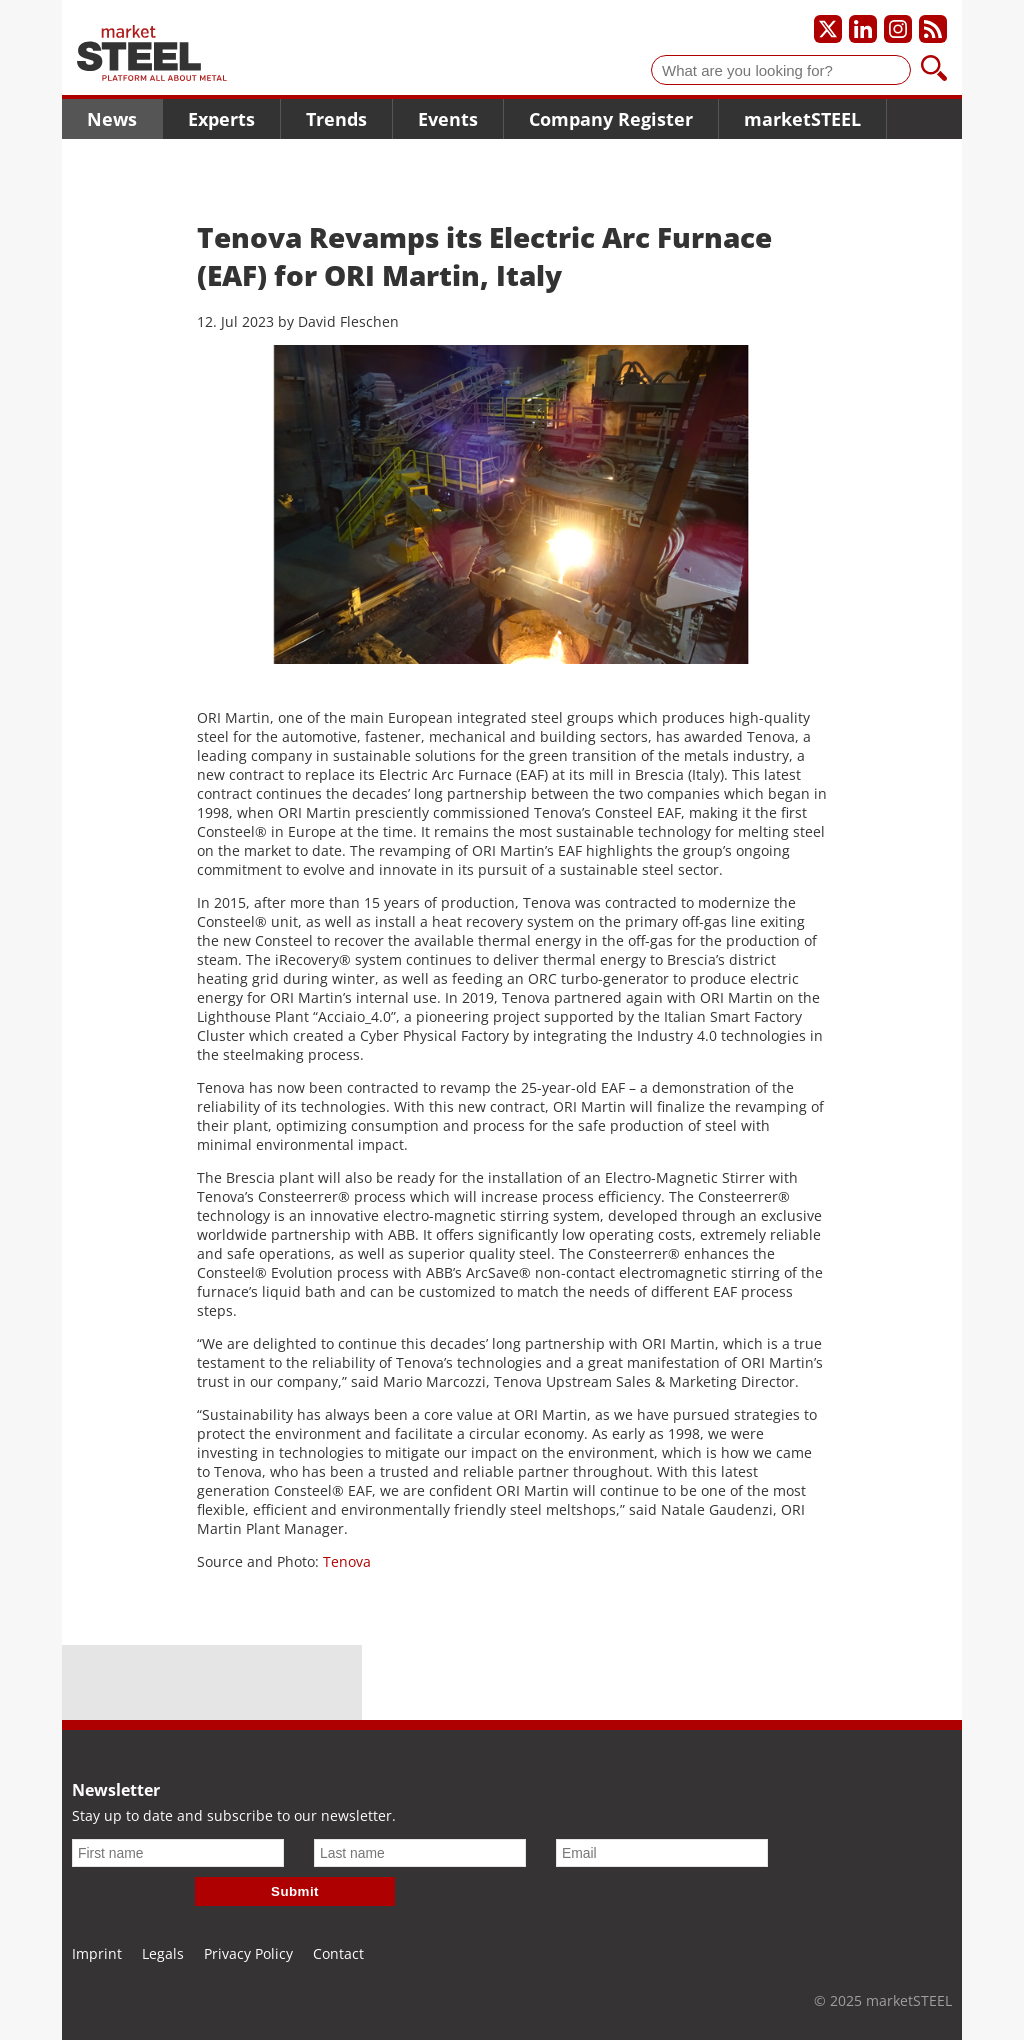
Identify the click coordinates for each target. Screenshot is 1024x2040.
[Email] (662, 1853)
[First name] (178, 1853)
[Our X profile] (828, 29)
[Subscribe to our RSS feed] (933, 29)
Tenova (347, 1561)
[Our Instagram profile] (898, 29)
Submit (295, 1891)
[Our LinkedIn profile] (863, 29)
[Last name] (420, 1853)
